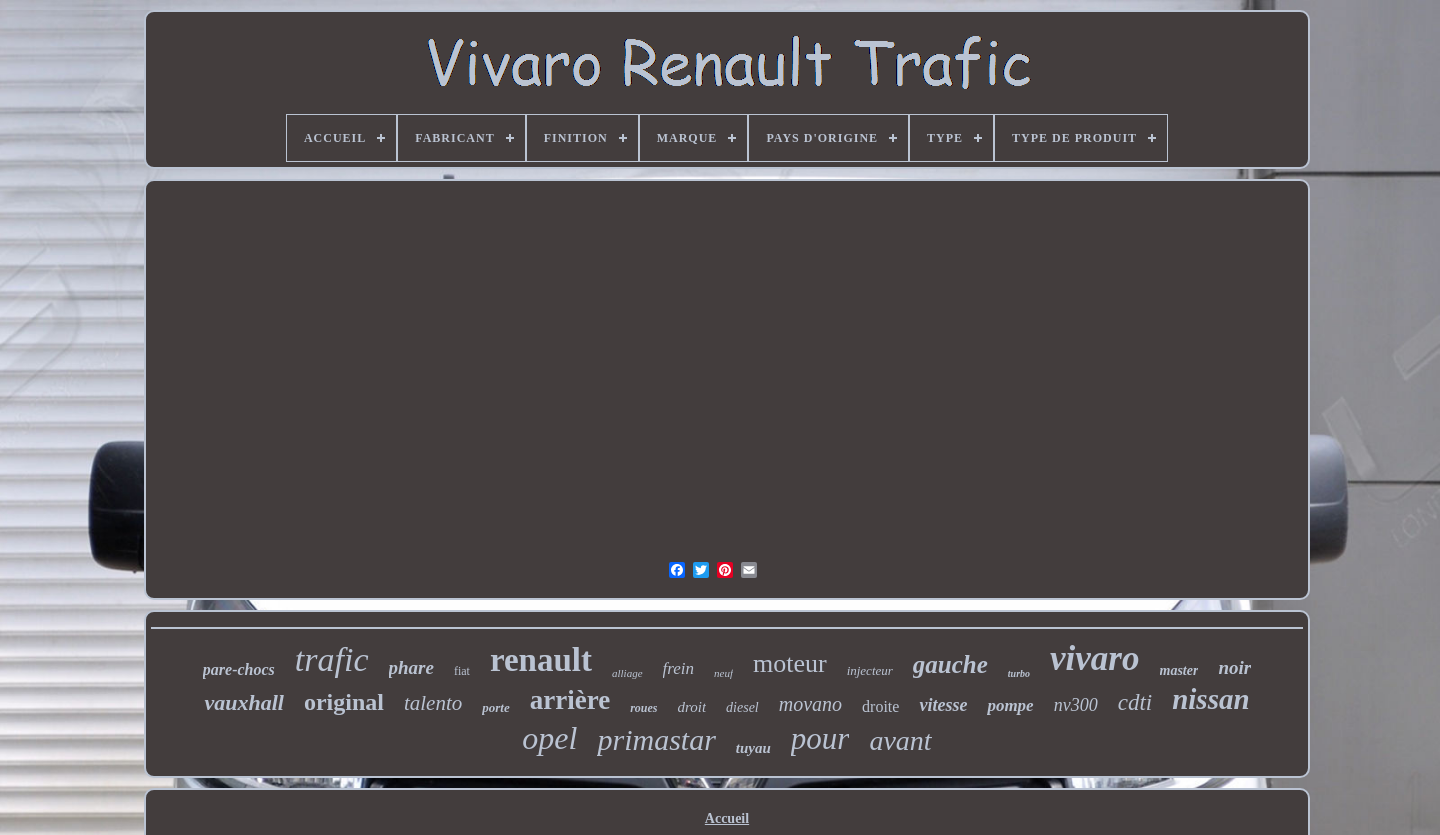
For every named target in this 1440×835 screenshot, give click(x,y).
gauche (950, 664)
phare (411, 667)
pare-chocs (239, 669)
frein (678, 668)
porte (495, 707)
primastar (656, 739)
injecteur (870, 670)
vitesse (943, 705)
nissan (1210, 699)
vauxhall (243, 702)
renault (541, 660)
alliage (627, 673)
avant (900, 740)
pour (820, 738)
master (1179, 670)
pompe (1010, 705)
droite (880, 706)
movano (810, 704)
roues (643, 708)
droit (691, 707)
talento (433, 703)
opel (549, 738)
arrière (570, 700)
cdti (1135, 702)
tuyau (753, 748)
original (344, 702)
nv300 (1076, 705)
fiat (462, 671)
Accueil (727, 818)
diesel (742, 707)
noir (1234, 667)
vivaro (1094, 658)
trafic (332, 659)
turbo (1019, 673)
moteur (790, 663)
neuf (723, 673)
